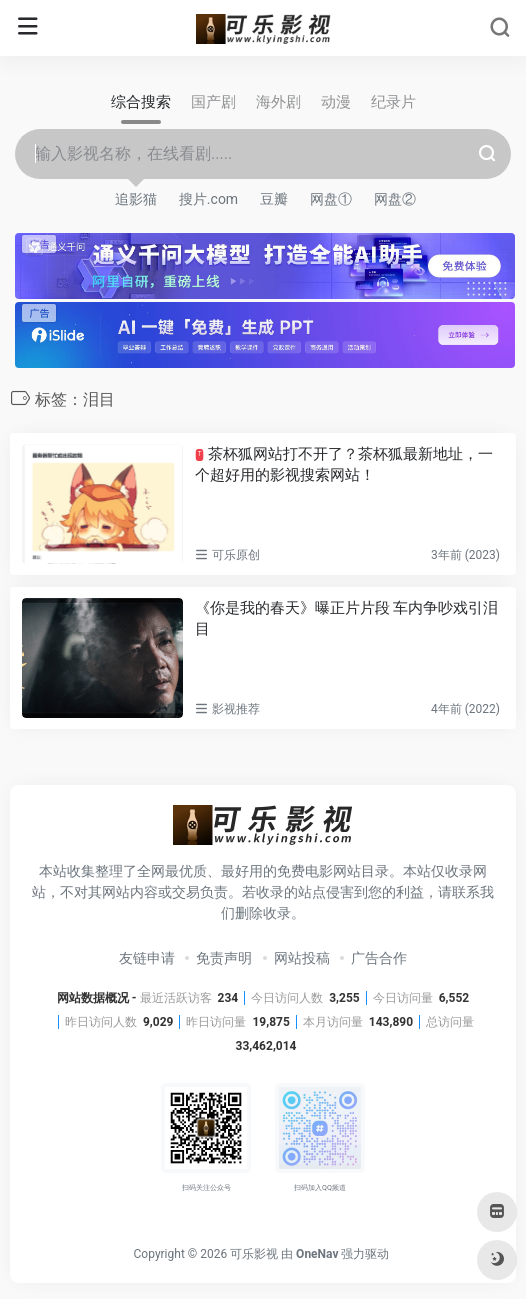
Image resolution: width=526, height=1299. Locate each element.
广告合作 (379, 958)
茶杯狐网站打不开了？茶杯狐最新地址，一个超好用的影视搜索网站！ (344, 464)
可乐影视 (254, 1254)
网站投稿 (302, 958)
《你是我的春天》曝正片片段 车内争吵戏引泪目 (347, 618)
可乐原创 (236, 555)
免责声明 (224, 958)
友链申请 (147, 958)
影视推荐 (236, 709)
